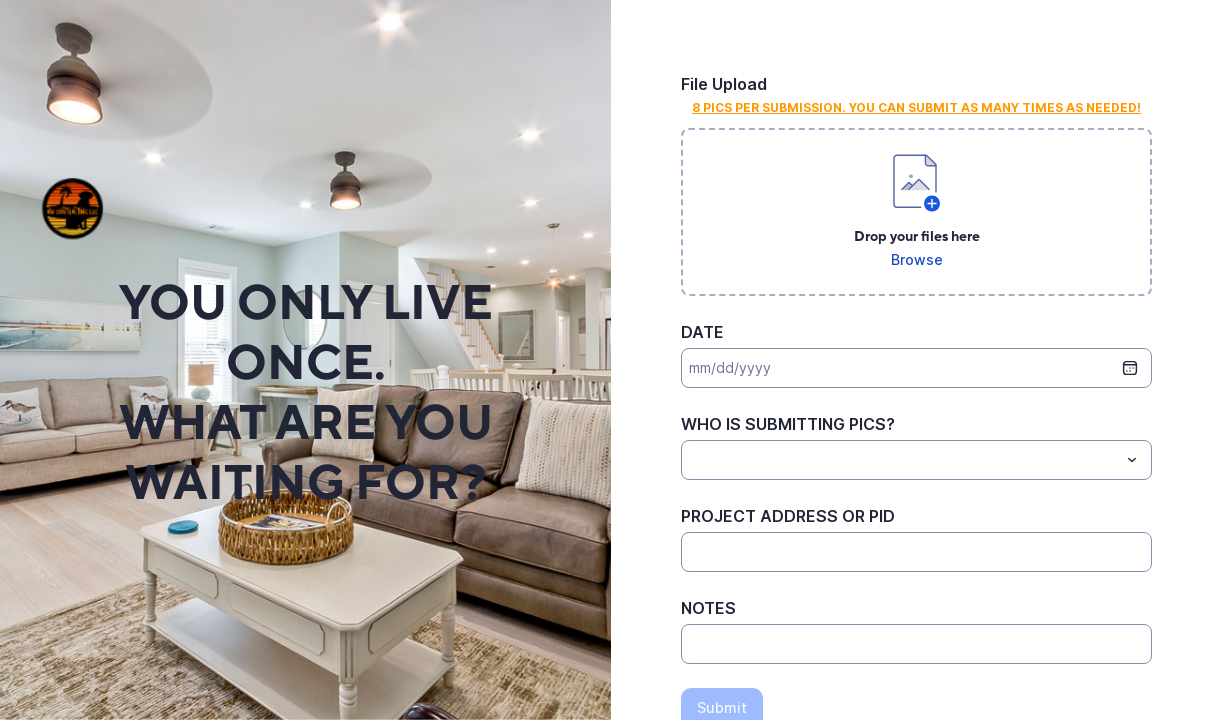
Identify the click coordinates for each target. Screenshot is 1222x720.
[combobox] (916, 460)
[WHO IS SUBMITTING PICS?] (900, 460)
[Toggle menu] (1132, 460)
